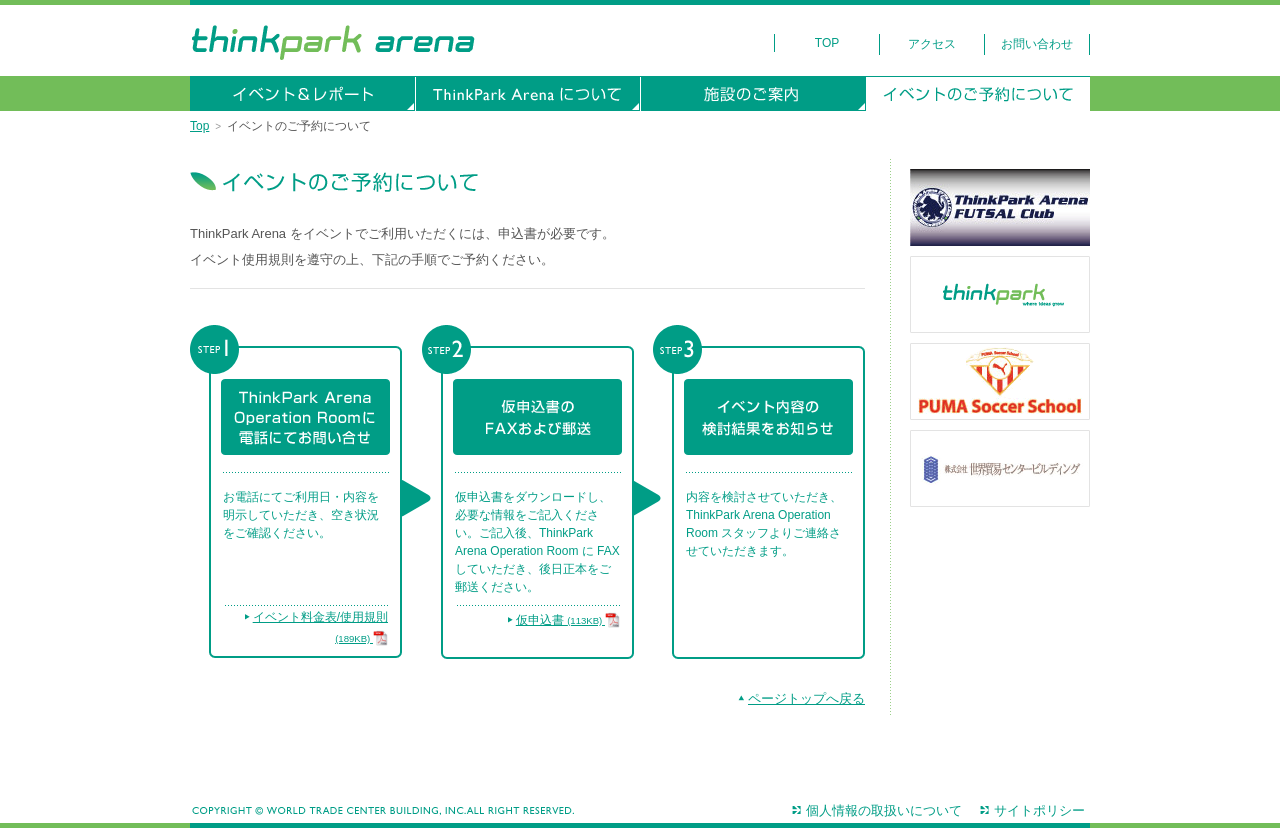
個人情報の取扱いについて (884, 810)
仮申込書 (568, 620)
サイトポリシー (1039, 810)
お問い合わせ (1037, 44)
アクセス (932, 44)
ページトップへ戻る (806, 698)
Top (827, 43)
